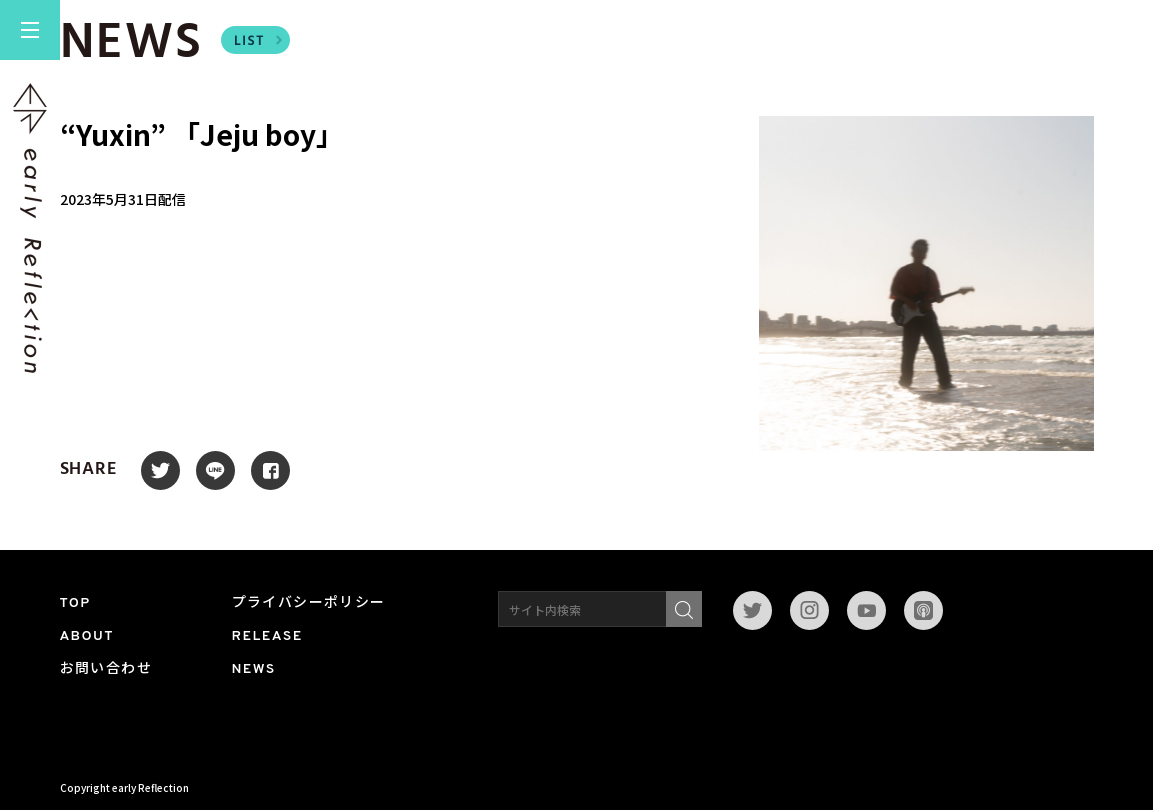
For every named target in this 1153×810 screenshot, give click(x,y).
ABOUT (87, 636)
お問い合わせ (106, 669)
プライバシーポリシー (309, 603)
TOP (75, 603)
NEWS (254, 669)
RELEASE (267, 636)
